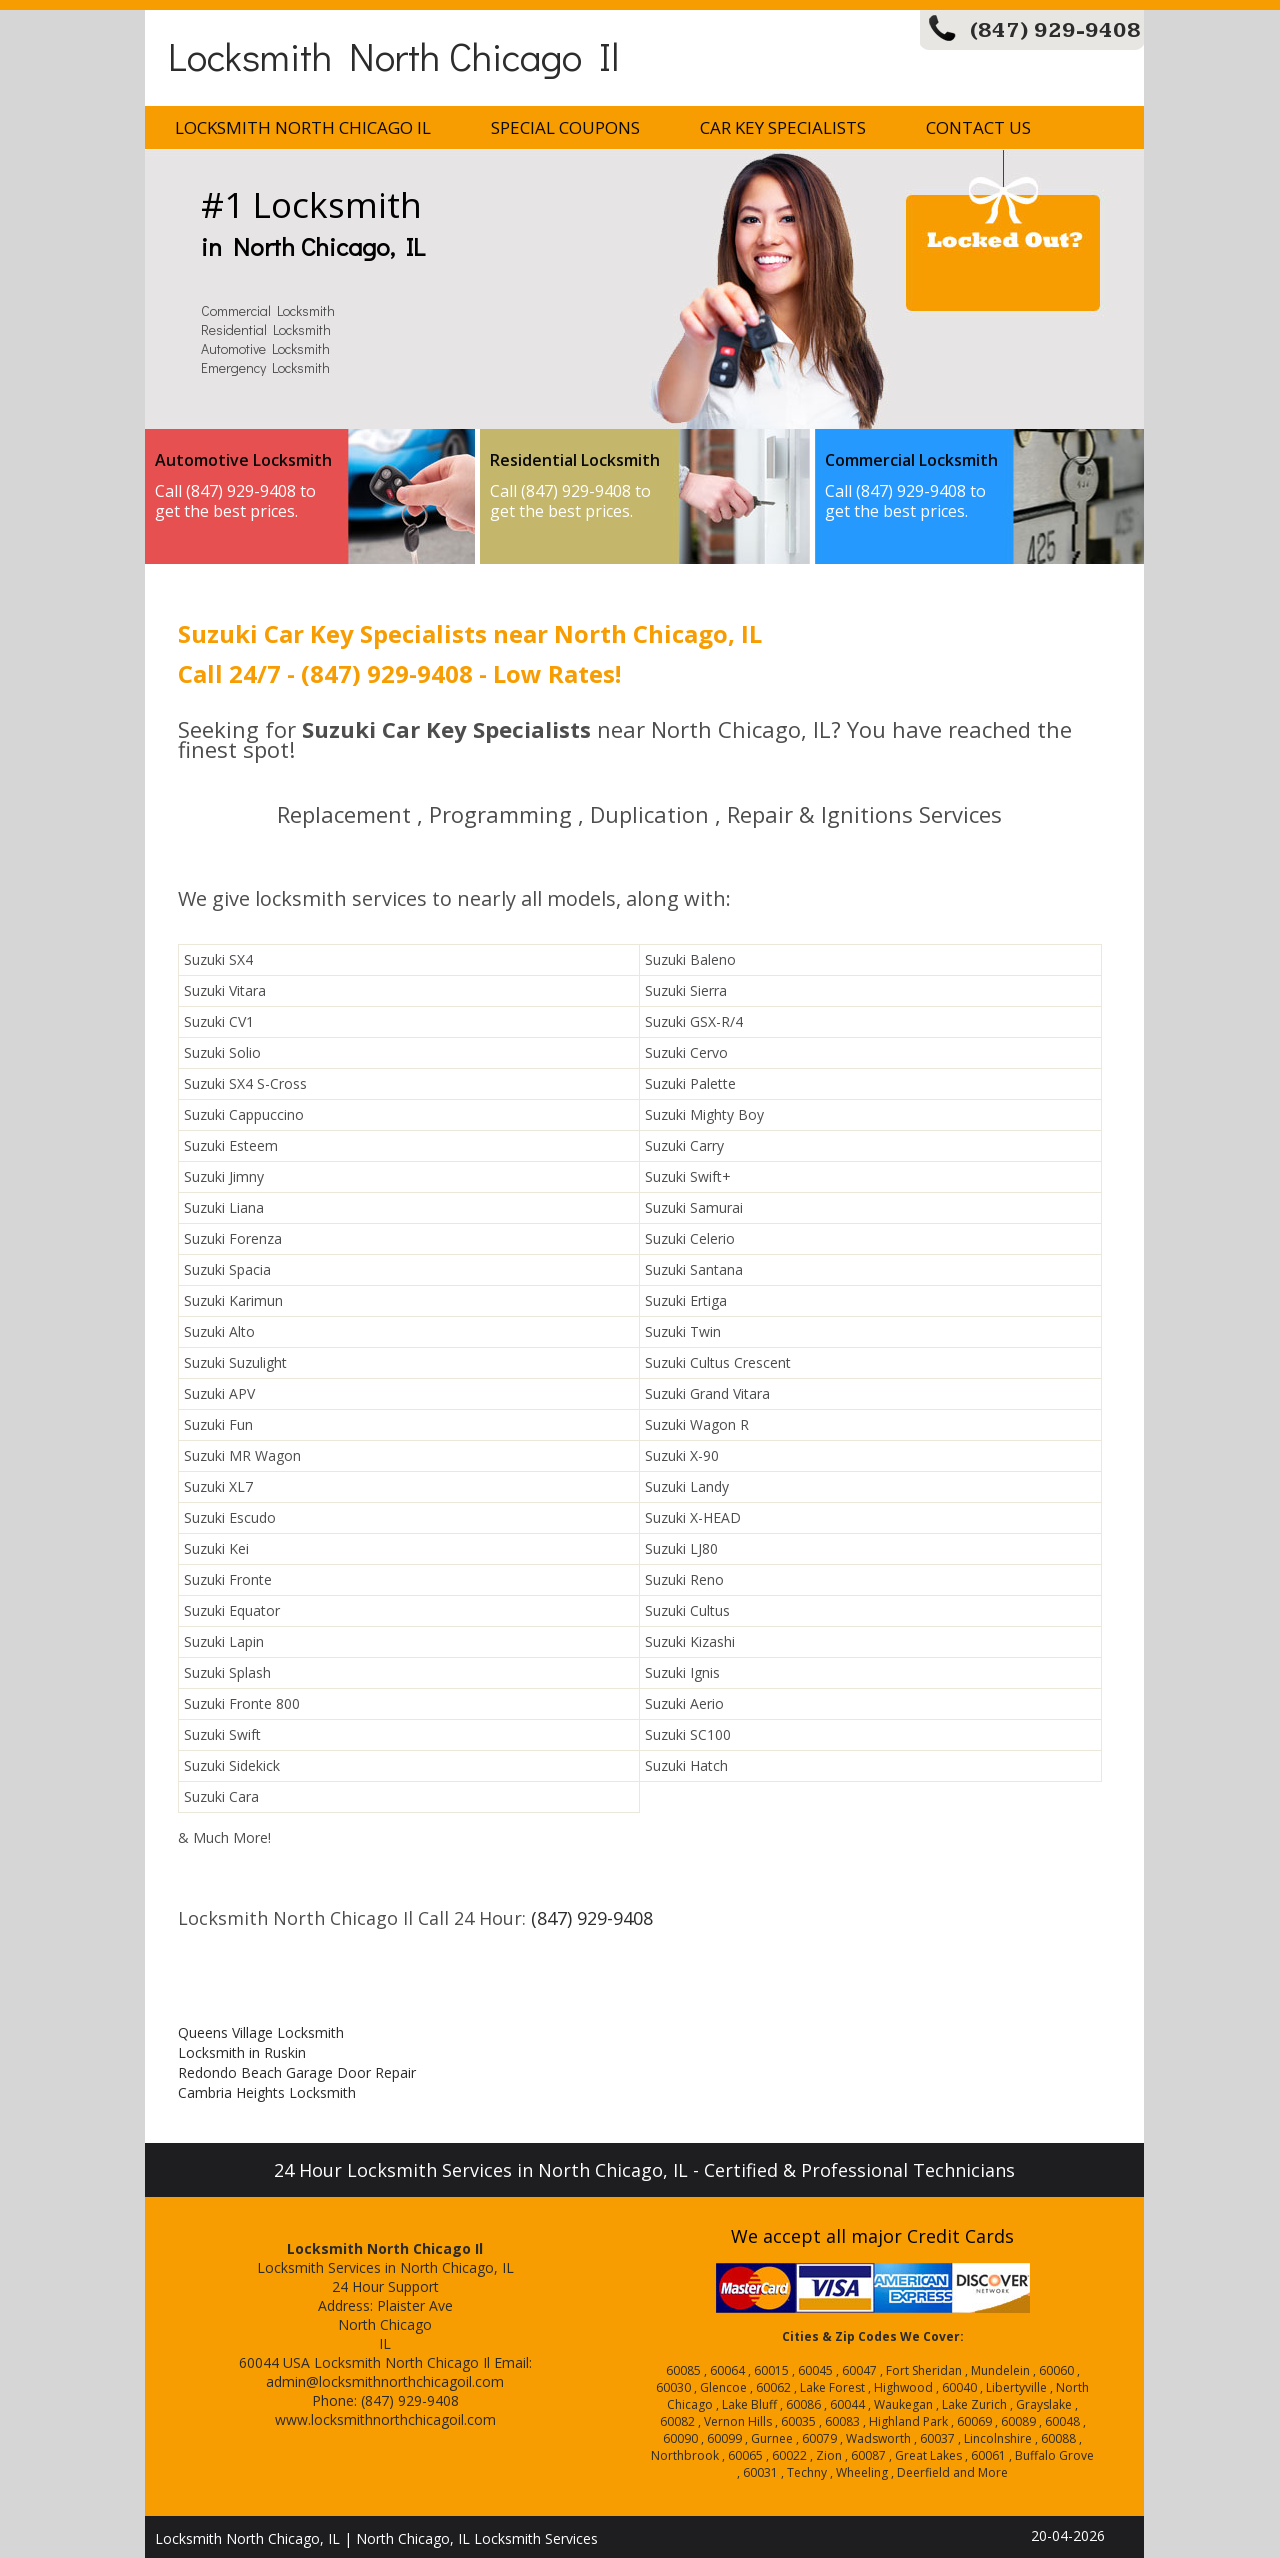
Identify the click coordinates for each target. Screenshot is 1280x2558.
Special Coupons (565, 127)
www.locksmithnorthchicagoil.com (385, 2419)
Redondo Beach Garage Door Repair (297, 2072)
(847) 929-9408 (1055, 30)
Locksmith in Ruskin (242, 2052)
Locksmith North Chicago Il (393, 55)
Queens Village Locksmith (261, 2032)
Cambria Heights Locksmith (267, 2092)
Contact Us (978, 127)
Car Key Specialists (783, 127)
